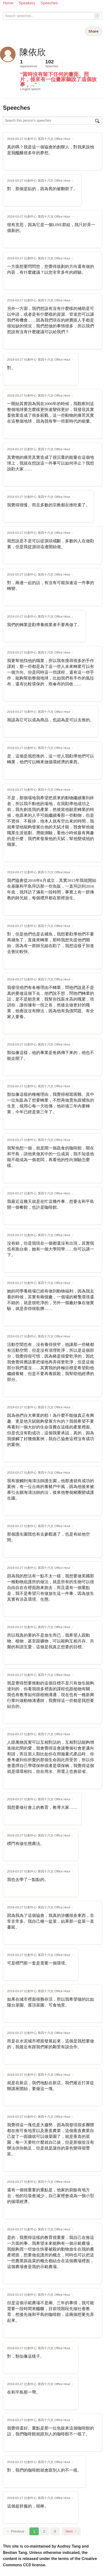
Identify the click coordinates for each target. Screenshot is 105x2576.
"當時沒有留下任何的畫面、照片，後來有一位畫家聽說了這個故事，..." (58, 79)
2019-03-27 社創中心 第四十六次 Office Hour (38, 139)
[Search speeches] (52, 16)
